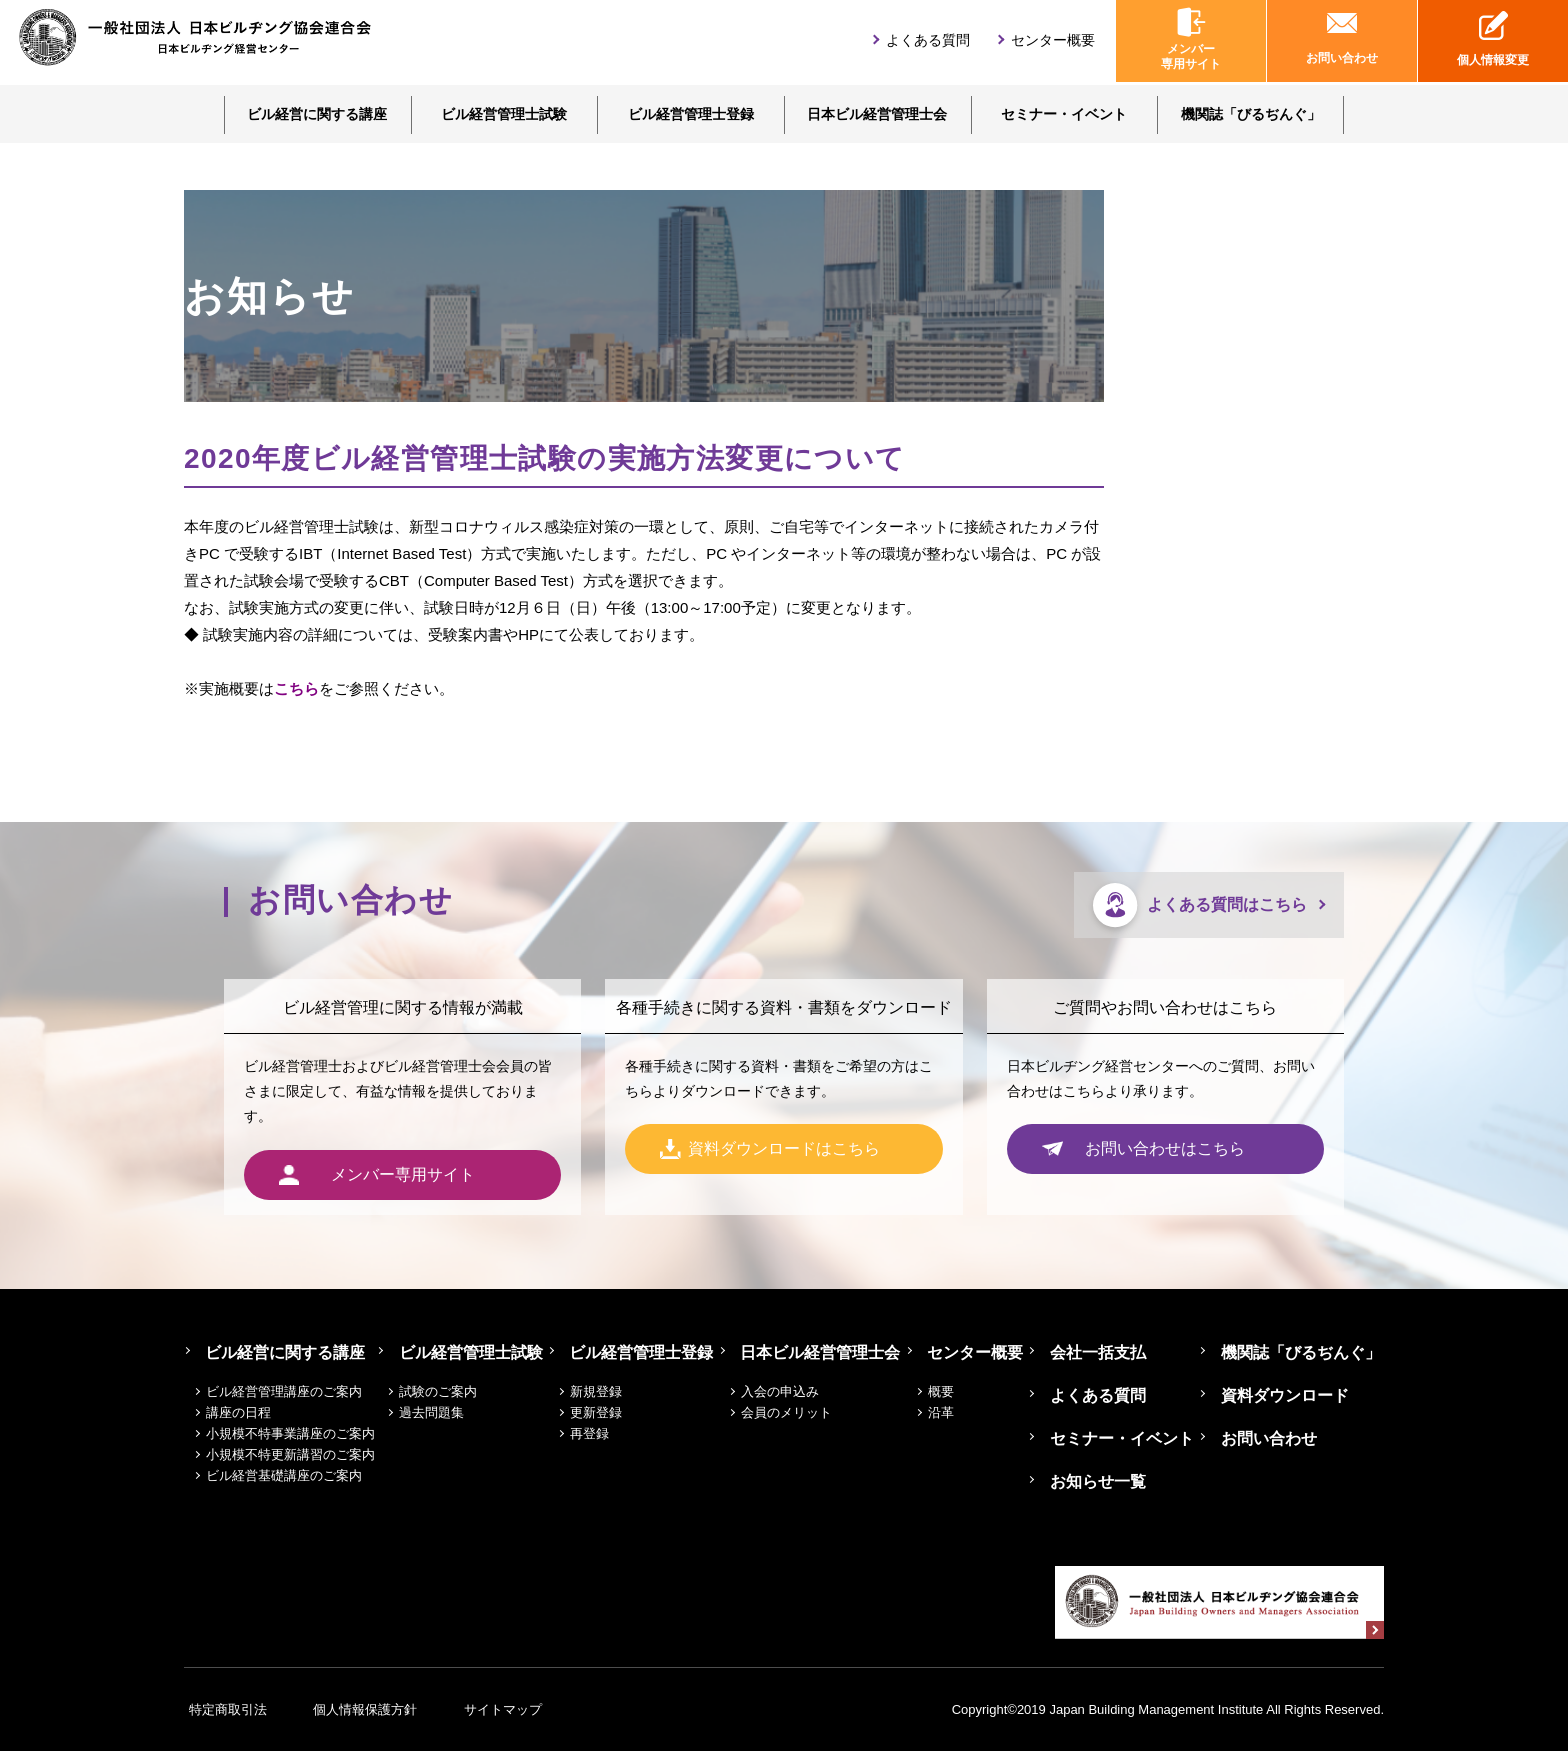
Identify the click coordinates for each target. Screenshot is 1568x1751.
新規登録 (609, 1391)
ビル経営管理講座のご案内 (284, 1391)
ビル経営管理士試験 (504, 114)
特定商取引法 (223, 1709)
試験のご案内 (451, 1391)
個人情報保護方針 (383, 1709)
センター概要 (1053, 43)
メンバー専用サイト (1191, 42)
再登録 (602, 1433)
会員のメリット (798, 1412)
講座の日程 (238, 1412)
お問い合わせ (1342, 42)
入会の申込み (792, 1391)
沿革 (953, 1412)
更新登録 (609, 1412)
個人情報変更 (1493, 42)
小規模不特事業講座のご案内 (290, 1433)
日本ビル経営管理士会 (877, 114)
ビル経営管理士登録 (691, 114)
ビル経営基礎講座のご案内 (284, 1475)
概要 (953, 1391)
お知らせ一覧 (1101, 1481)
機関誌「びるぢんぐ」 (1251, 114)
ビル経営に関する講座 (317, 114)
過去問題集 (444, 1412)
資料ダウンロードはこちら (784, 1149)
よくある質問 (928, 43)
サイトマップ (542, 1709)
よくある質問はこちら (1227, 904)
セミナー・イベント (1064, 114)
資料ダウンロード (1288, 1395)
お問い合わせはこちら (1165, 1149)
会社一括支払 (1101, 1352)
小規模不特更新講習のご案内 (290, 1454)
